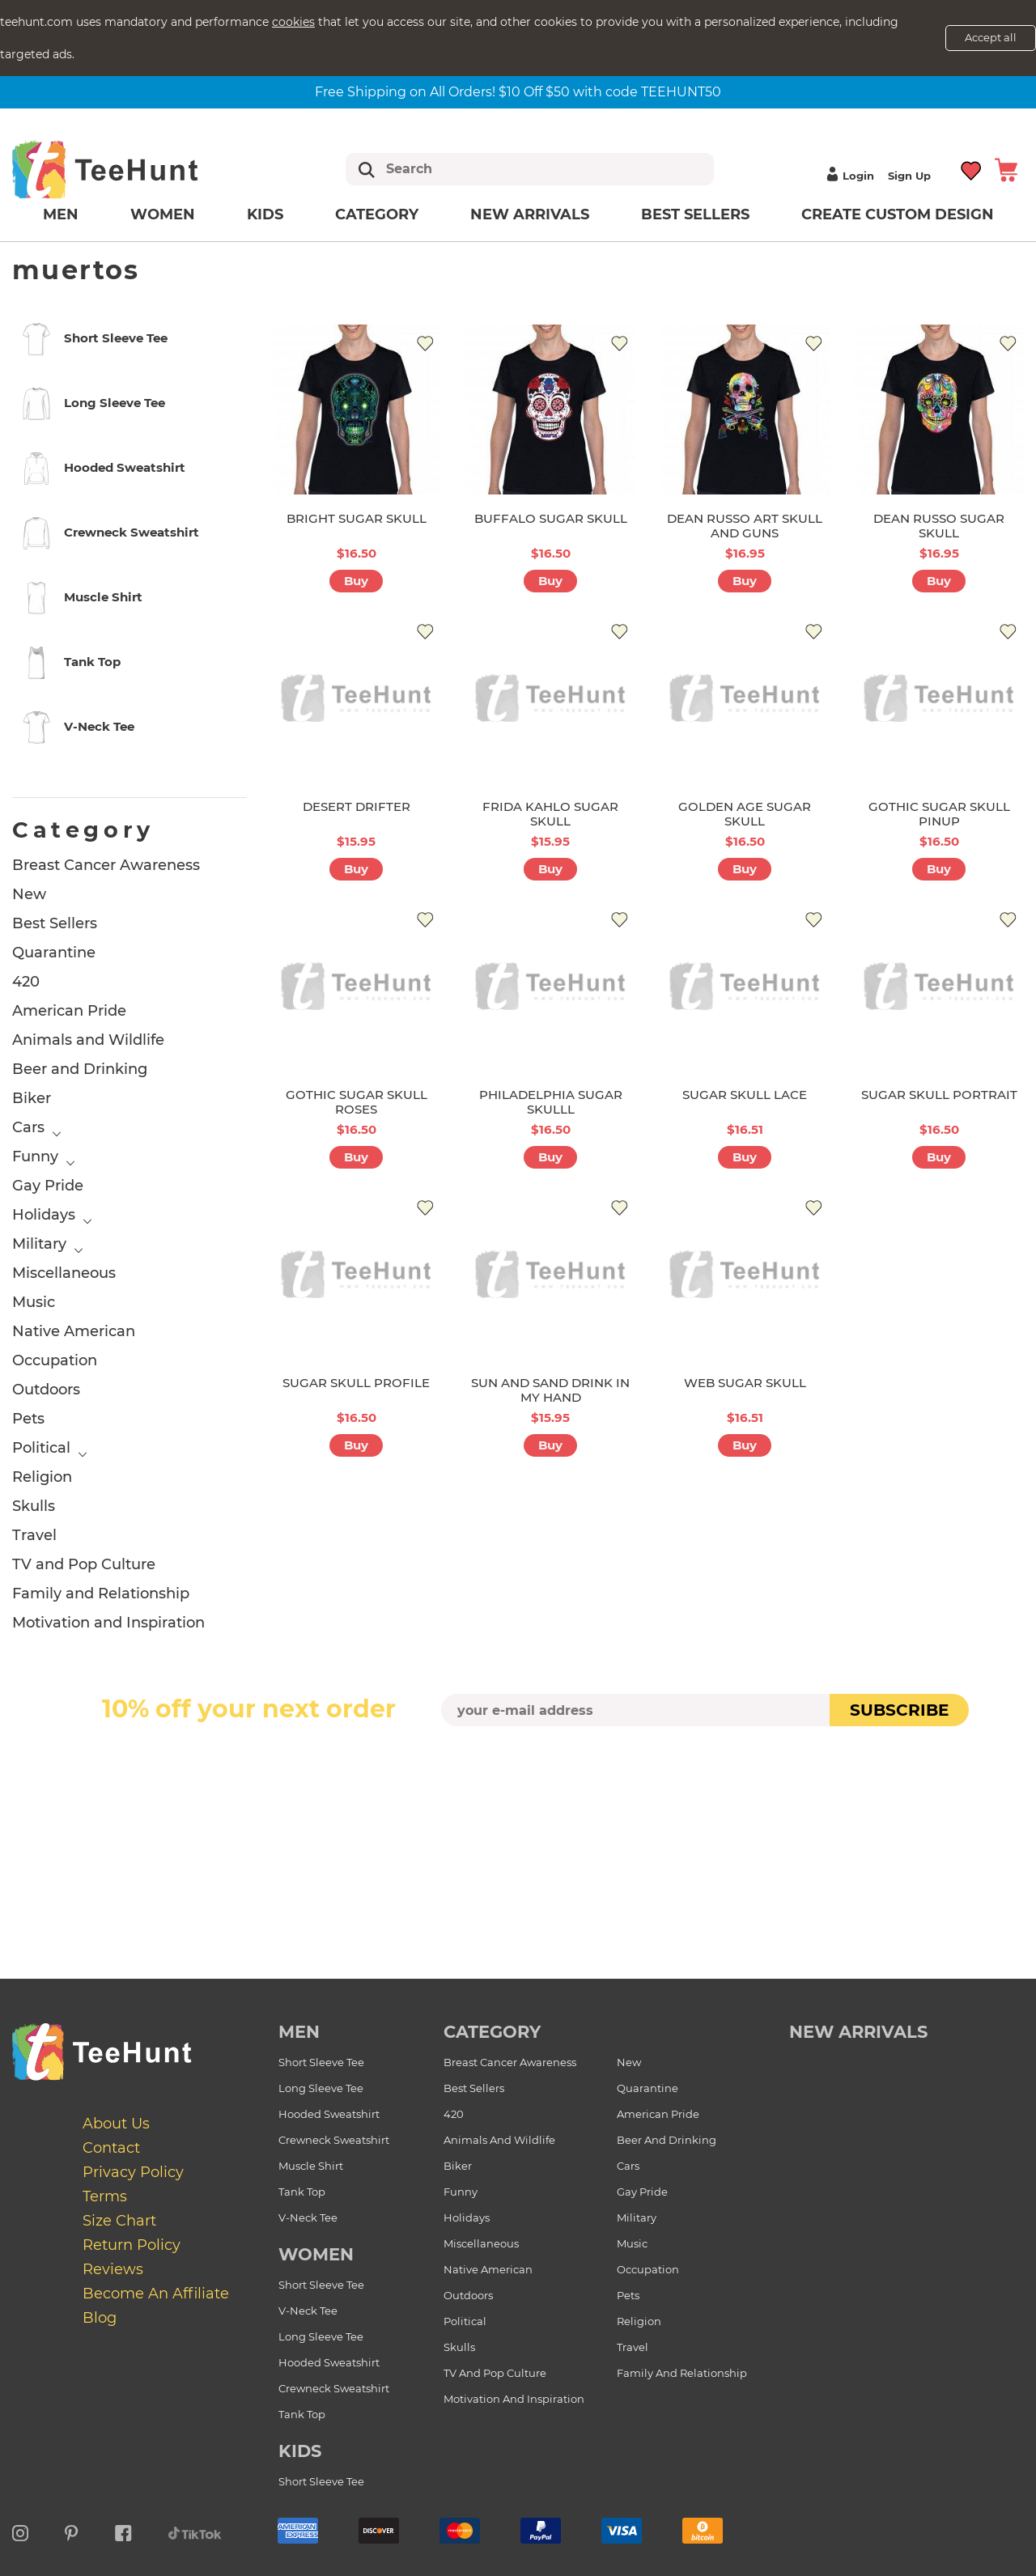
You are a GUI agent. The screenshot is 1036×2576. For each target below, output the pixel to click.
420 (26, 982)
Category (376, 214)
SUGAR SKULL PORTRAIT (939, 1094)
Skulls (33, 1506)
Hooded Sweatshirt (329, 2113)
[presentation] (518, 1764)
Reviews (113, 2269)
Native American (73, 1331)
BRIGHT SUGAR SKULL (357, 518)
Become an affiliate (156, 2293)
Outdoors (46, 1389)
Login (848, 175)
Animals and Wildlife (88, 1040)
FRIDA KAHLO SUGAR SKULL (550, 814)
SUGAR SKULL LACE (744, 1094)
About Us (116, 2124)
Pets (28, 1419)
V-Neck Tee (308, 2217)
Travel (34, 1535)
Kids (265, 214)
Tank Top (301, 2191)
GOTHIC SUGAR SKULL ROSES (356, 1102)
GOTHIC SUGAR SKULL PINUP (939, 814)
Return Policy (131, 2245)
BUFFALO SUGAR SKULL (550, 518)
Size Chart (119, 2221)
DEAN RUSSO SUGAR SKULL (938, 526)
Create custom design (897, 214)
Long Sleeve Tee (320, 2088)
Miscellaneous (64, 1273)
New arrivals (529, 214)
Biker (31, 1098)
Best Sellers (695, 214)
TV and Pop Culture (83, 1564)
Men (61, 214)
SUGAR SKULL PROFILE (356, 1382)
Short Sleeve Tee (321, 2062)
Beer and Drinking (79, 1069)
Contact (111, 2148)
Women (162, 214)
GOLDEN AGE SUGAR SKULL (744, 814)
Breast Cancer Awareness (106, 865)
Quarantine (54, 952)
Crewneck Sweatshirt (333, 2139)
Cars (28, 1127)
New (29, 894)
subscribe (899, 1710)
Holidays (43, 1215)
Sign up (909, 175)
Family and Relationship (100, 1593)
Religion (42, 1477)
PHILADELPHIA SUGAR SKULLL (550, 1102)
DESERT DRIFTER (356, 806)
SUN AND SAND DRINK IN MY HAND (550, 1390)
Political (41, 1448)
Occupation (54, 1360)
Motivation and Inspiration (108, 1623)
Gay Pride (47, 1186)
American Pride (69, 1011)
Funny (35, 1156)
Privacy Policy (133, 2172)
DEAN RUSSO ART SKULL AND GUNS (744, 526)
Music (33, 1302)
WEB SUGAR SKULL (745, 1382)
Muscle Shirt (310, 2165)
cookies (293, 22)
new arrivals (858, 2032)
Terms (105, 2196)
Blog (100, 2318)
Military (39, 1244)
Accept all (991, 37)
